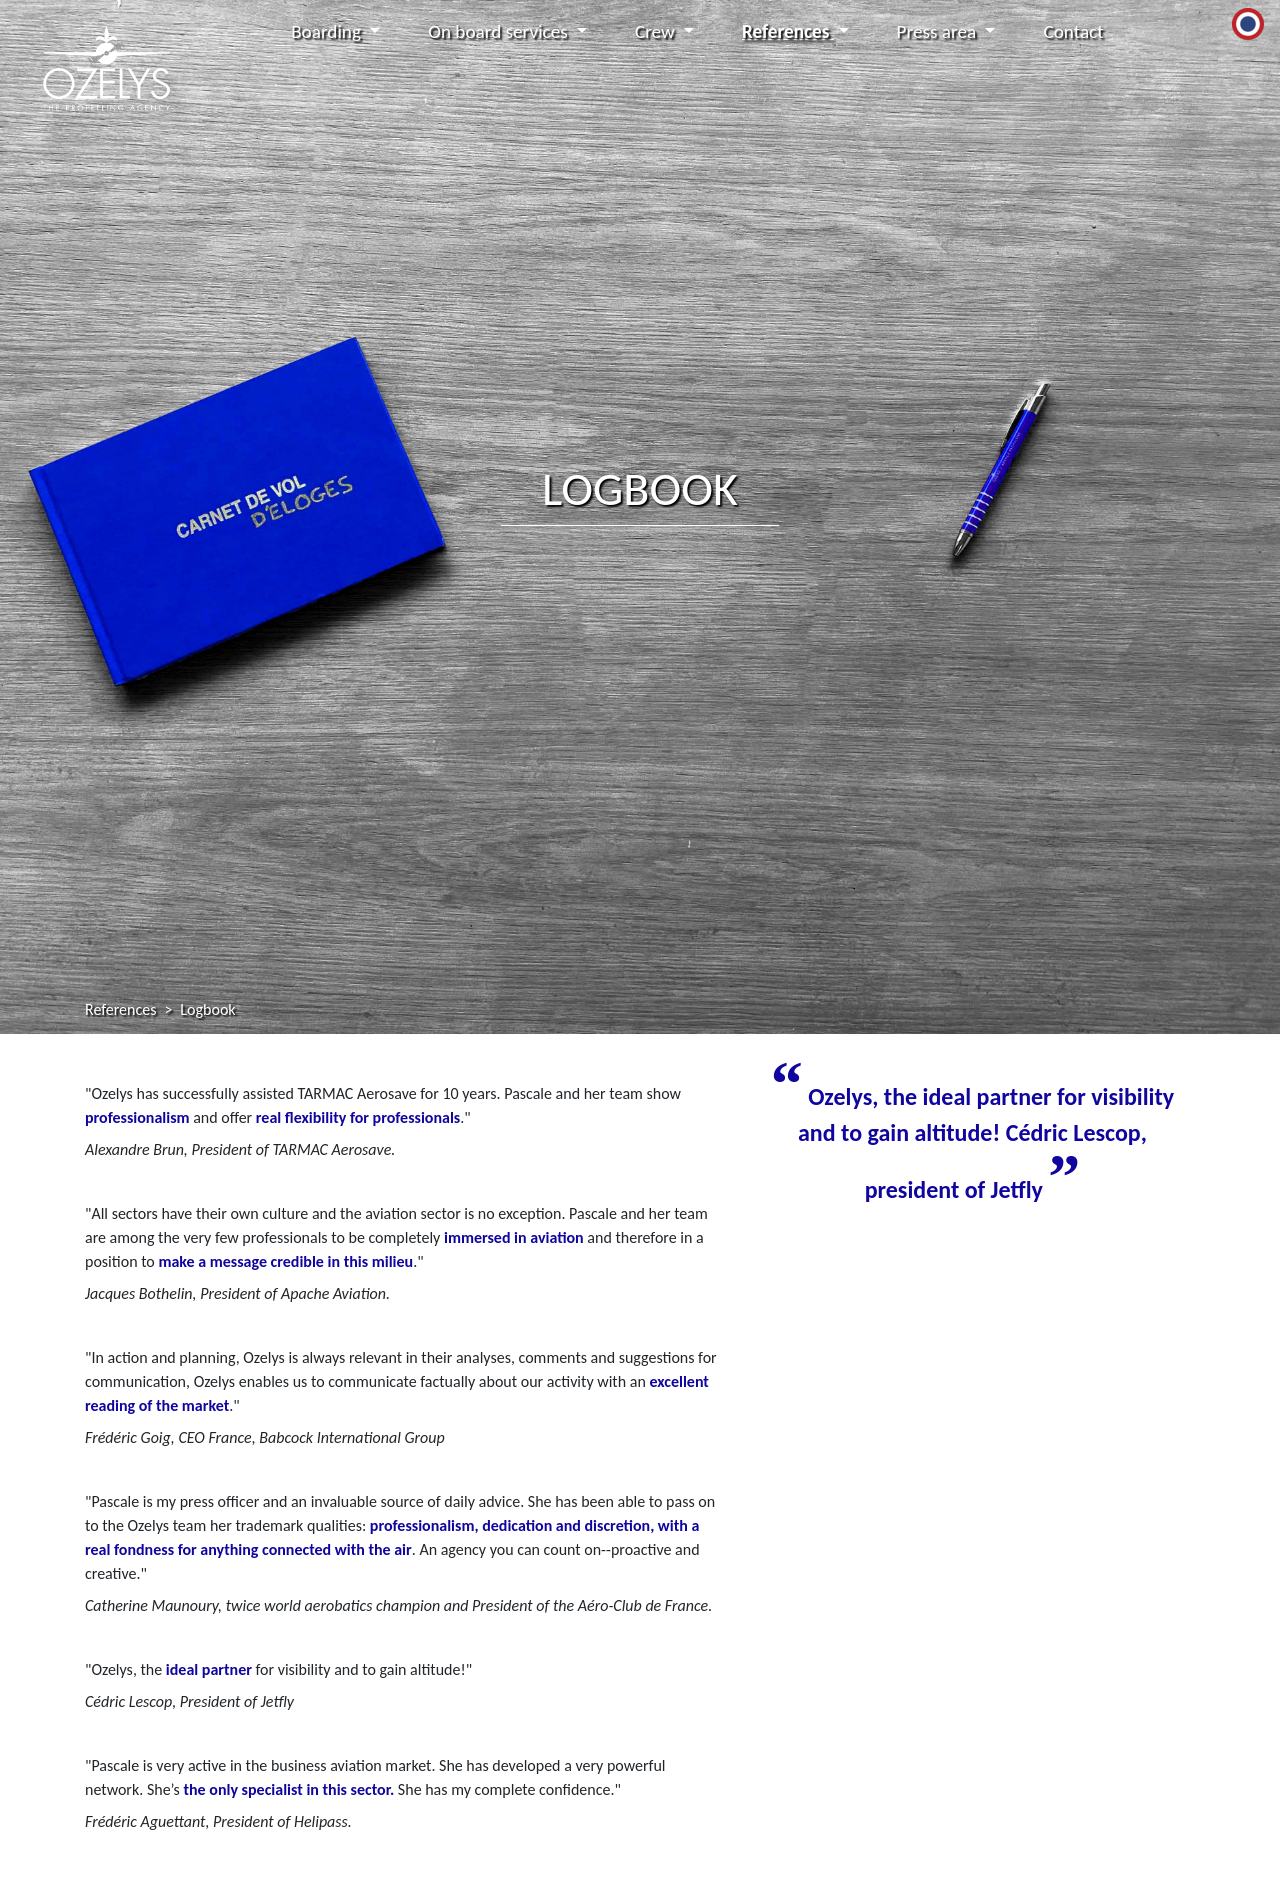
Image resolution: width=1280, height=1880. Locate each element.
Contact (1073, 31)
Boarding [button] (328, 31)
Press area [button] (939, 31)
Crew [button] (657, 31)
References (120, 1009)
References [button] (788, 31)
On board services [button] (500, 31)
